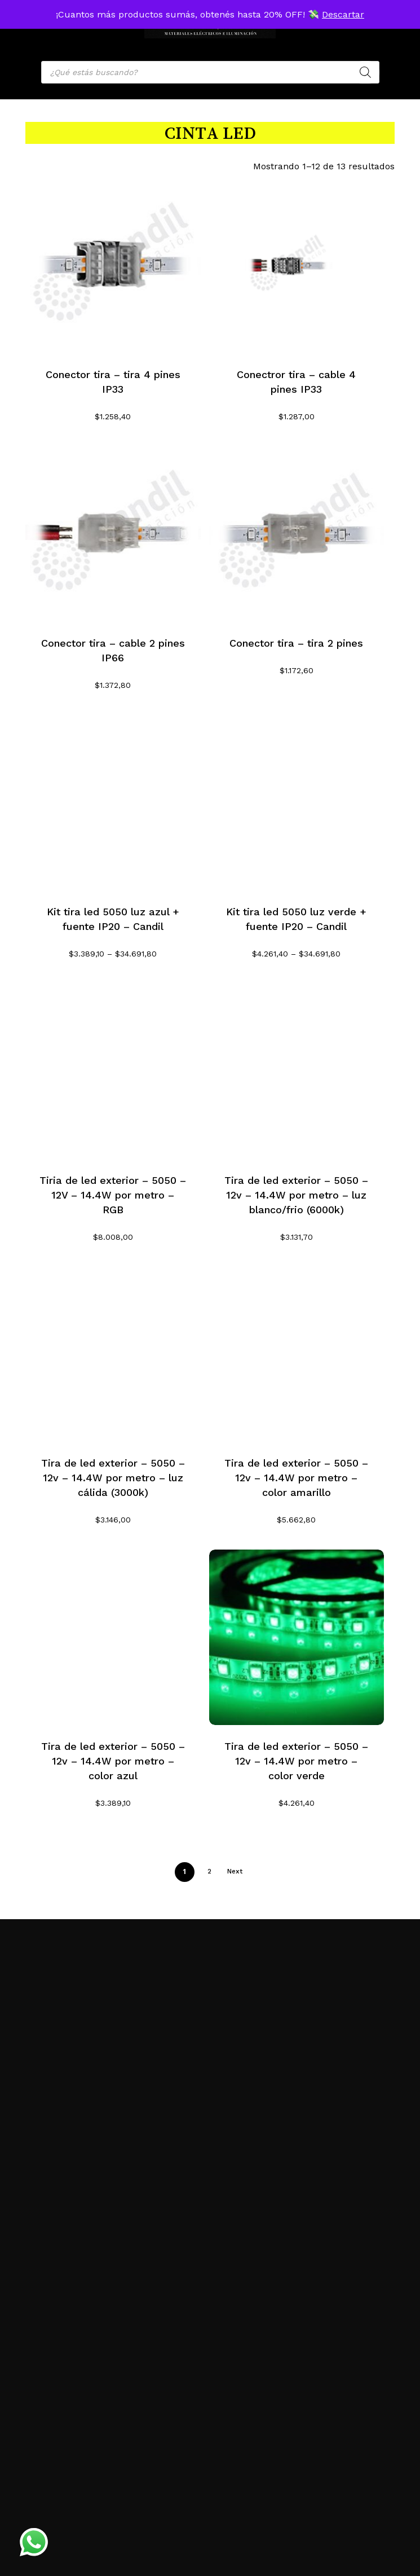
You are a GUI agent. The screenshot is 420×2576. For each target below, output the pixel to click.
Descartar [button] (343, 14)
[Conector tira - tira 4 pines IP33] (113, 265)
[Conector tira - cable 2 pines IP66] (113, 534)
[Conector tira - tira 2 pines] (296, 534)
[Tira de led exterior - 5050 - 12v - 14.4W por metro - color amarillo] (296, 1354)
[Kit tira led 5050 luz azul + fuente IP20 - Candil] (113, 802)
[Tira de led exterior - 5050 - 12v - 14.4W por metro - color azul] (113, 1637)
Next (234, 1871)
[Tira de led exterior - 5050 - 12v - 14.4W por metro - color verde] (296, 1637)
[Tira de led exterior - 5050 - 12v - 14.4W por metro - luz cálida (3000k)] (113, 1354)
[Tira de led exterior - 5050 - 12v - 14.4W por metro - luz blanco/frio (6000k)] (296, 1071)
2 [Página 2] (209, 1871)
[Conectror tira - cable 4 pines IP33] (296, 265)
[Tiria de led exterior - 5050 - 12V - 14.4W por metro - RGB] (113, 1071)
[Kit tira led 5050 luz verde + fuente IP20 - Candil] (296, 802)
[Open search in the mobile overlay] (210, 72)
